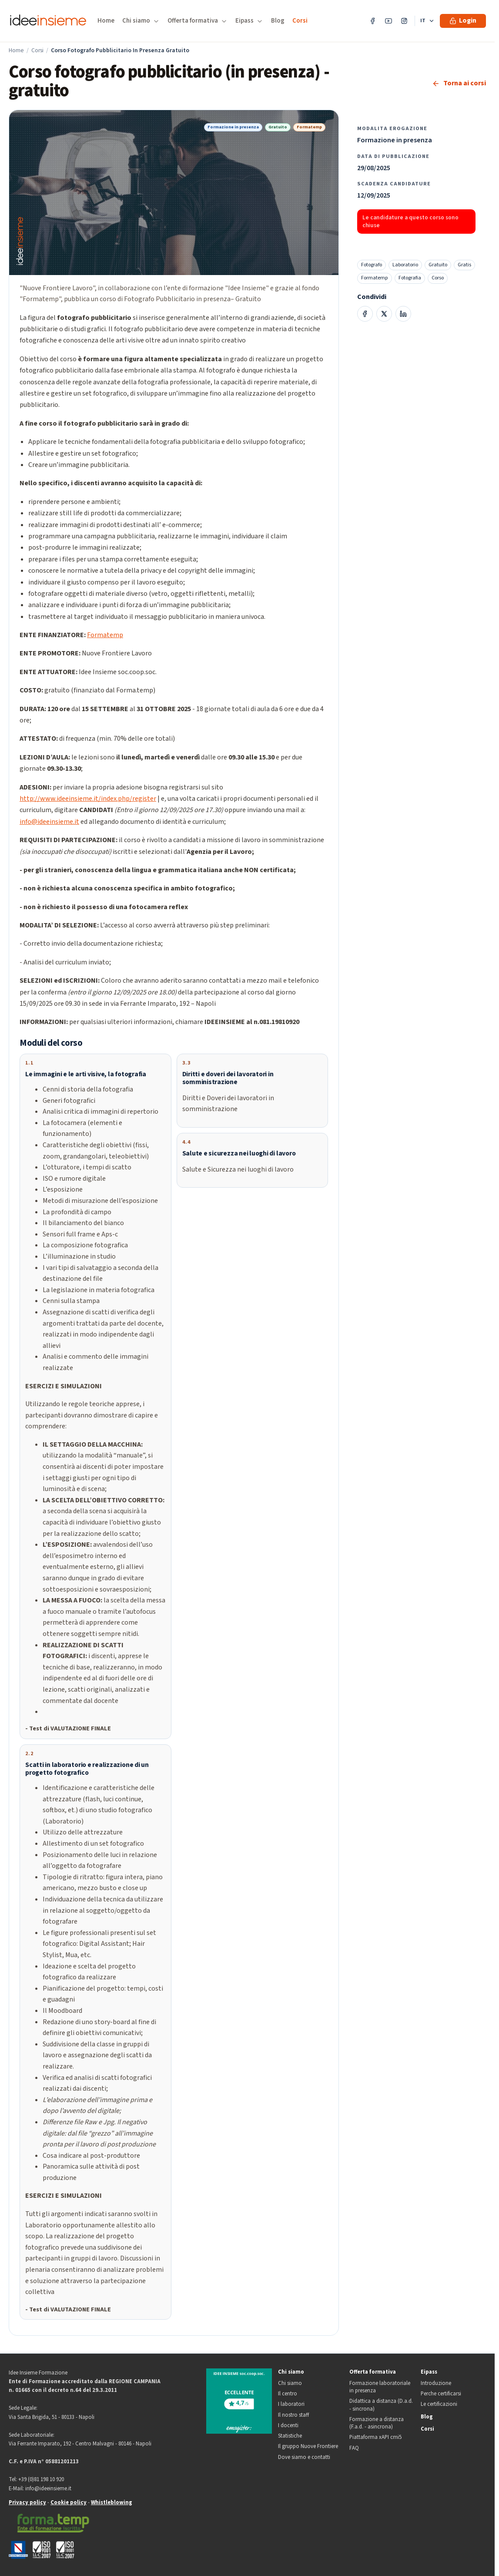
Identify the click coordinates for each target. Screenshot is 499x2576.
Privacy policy (27, 2502)
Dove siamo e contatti (304, 2457)
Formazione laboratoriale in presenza (379, 2387)
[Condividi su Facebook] (365, 314)
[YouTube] (388, 21)
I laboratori (291, 2404)
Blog (278, 20)
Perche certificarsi (441, 2394)
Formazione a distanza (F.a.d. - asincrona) (376, 2423)
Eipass (429, 2372)
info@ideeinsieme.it (49, 821)
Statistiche (290, 2436)
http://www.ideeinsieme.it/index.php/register (88, 798)
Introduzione (436, 2383)
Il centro (287, 2394)
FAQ (354, 2448)
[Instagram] (404, 21)
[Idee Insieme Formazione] (48, 21)
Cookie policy (68, 2502)
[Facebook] (373, 21)
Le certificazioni (439, 2404)
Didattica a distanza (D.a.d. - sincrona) (381, 2405)
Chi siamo (291, 2372)
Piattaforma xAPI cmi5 (375, 2437)
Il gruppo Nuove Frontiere (308, 2446)
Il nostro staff (293, 2415)
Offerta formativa (372, 2372)
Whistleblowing (111, 2502)
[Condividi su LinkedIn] (403, 314)
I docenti (288, 2425)
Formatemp (105, 635)
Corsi (300, 20)
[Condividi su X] (384, 314)
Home (105, 20)
